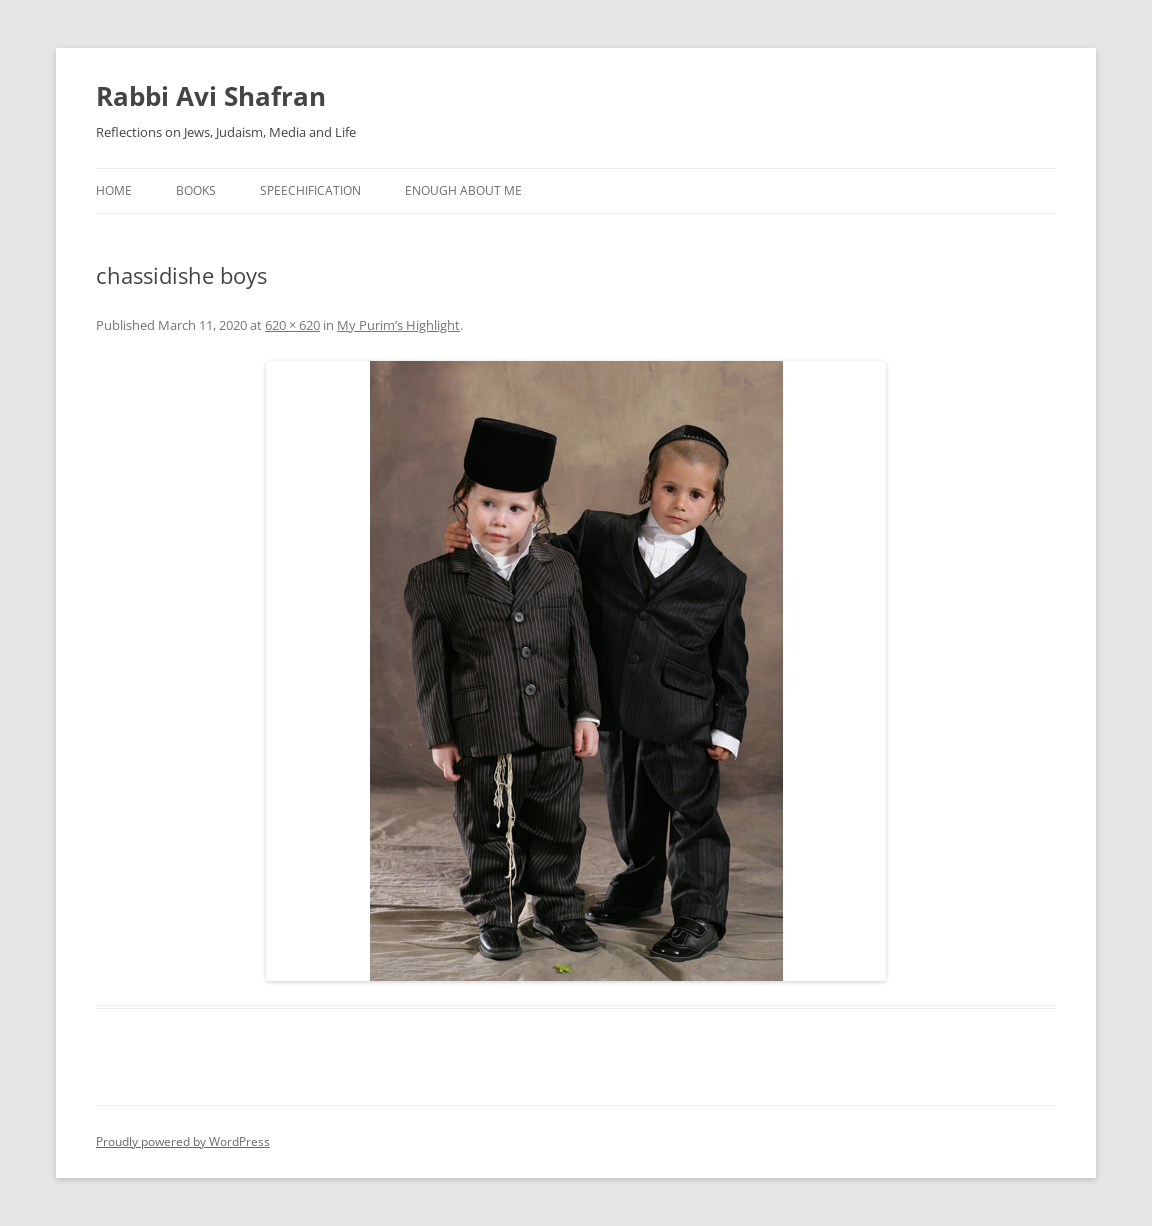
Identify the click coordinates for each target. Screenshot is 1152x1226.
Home (114, 190)
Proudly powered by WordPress (183, 1141)
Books (196, 190)
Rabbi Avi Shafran (211, 96)
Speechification (310, 190)
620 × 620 (292, 325)
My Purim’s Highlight (398, 325)
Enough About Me (463, 190)
